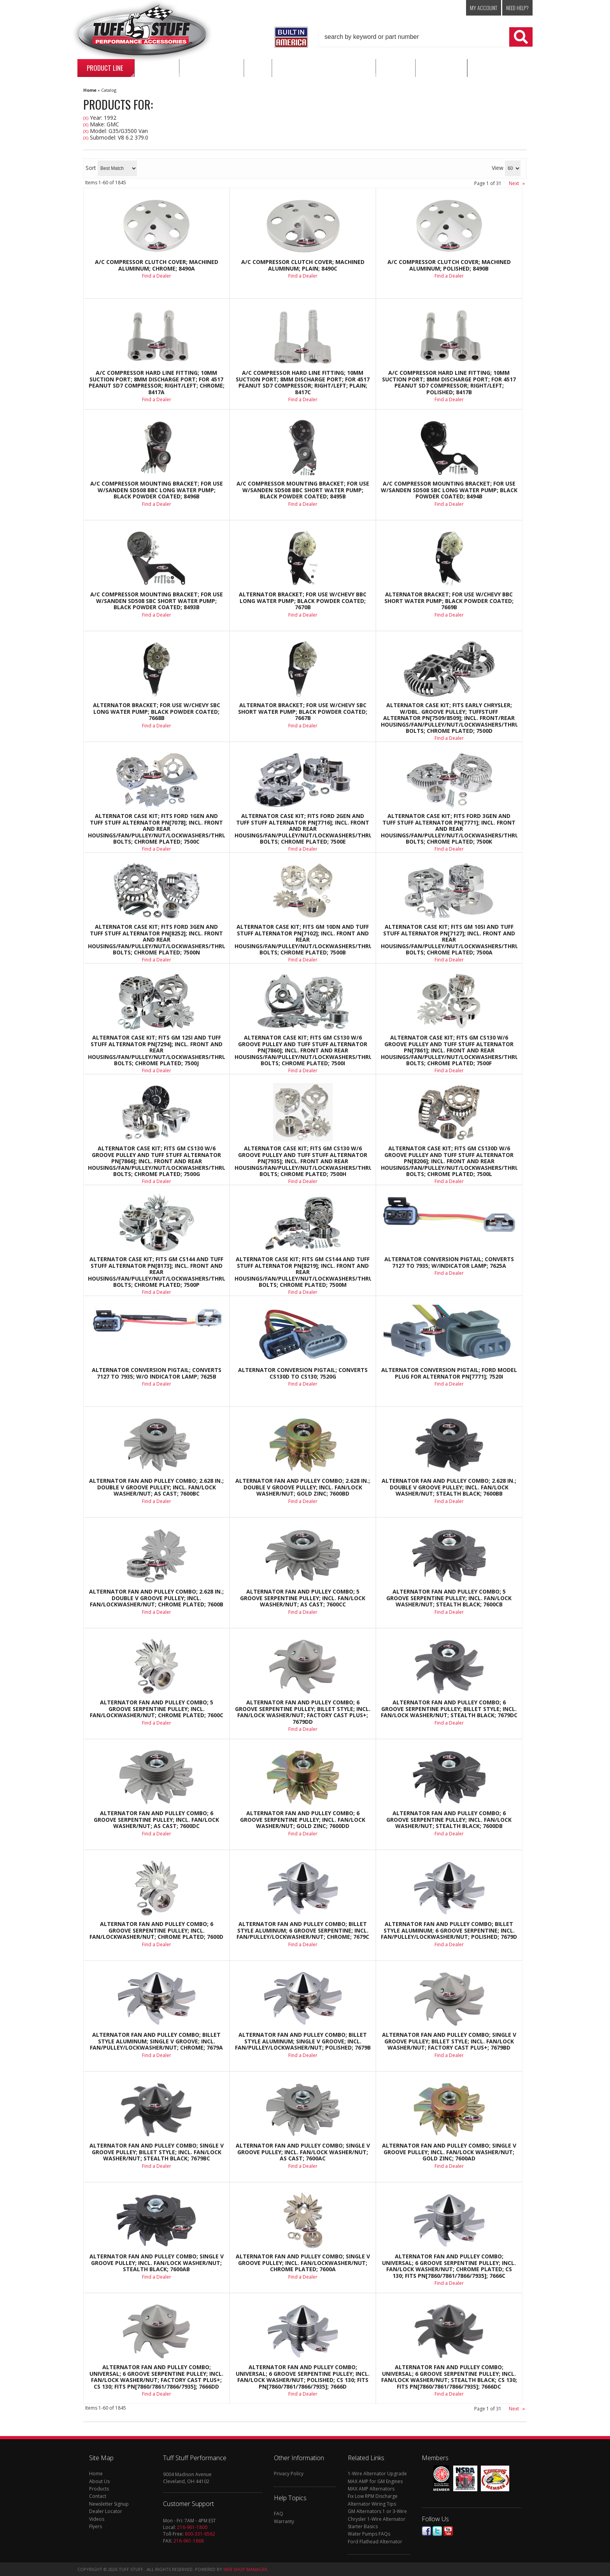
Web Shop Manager (245, 2569)
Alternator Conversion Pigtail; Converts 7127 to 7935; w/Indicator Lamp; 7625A (449, 1262)
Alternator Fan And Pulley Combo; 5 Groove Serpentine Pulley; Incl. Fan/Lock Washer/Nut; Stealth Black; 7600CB (449, 1598)
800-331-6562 (200, 2534)
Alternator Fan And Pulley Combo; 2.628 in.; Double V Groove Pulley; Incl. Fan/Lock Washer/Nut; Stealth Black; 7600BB (449, 1487)
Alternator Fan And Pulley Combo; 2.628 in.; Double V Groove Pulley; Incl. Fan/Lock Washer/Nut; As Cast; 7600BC (156, 1487)
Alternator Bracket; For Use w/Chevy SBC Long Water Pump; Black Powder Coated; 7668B (156, 711)
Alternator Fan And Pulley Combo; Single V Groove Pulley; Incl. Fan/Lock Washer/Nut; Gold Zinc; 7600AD (449, 2152)
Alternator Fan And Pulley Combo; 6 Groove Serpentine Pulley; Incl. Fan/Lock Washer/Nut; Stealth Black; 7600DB (449, 1819)
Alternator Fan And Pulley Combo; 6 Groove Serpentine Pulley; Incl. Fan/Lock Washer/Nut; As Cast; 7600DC (156, 1819)
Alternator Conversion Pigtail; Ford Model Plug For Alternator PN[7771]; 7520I (449, 1373)
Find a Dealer (156, 725)
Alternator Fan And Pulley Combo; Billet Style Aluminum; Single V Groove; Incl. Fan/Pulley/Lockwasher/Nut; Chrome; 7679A (156, 2041)
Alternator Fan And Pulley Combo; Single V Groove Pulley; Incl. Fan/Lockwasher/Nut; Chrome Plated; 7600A (303, 2262)
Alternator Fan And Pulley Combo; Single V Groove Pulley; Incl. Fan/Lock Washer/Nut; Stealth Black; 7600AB (156, 2262)
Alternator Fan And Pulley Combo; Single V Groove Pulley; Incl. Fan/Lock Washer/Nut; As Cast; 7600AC (303, 2152)
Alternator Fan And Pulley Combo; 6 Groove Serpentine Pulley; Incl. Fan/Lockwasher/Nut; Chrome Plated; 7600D (156, 1930)
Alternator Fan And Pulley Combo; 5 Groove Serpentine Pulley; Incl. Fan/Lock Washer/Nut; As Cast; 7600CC (302, 1598)
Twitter (437, 2531)
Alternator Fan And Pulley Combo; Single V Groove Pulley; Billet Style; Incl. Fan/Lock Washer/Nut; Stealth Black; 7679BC (156, 2152)
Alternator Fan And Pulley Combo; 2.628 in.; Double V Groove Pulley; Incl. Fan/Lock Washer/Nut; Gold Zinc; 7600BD (302, 1487)
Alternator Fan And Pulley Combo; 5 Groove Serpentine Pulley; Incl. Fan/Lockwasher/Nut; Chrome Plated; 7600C (156, 1708)
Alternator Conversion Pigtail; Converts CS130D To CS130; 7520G (303, 1373)
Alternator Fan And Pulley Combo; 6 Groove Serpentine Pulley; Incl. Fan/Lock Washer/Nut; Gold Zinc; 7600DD (302, 1819)
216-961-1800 (192, 2527)
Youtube (448, 2531)
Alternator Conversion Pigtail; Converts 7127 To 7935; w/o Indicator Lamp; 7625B (156, 1373)
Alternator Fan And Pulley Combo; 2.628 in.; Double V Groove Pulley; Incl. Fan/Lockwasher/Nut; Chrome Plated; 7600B (156, 1598)
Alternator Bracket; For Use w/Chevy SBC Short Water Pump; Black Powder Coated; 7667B (302, 711)
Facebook (426, 2531)
